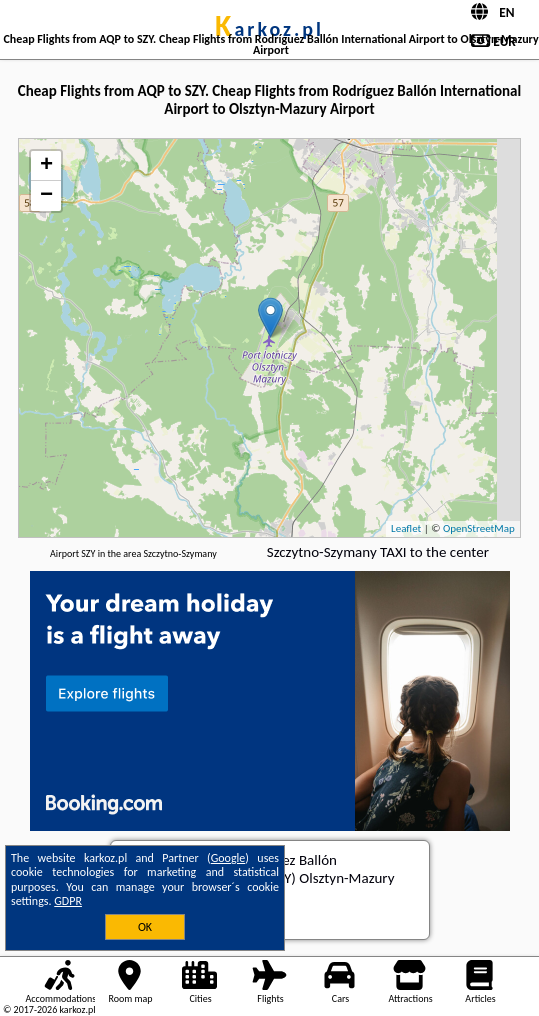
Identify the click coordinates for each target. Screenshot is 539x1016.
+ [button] (46, 166)
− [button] (46, 196)
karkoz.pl (269, 29)
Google (228, 858)
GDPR (68, 901)
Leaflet (406, 528)
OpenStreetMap (479, 528)
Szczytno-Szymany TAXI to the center (378, 552)
